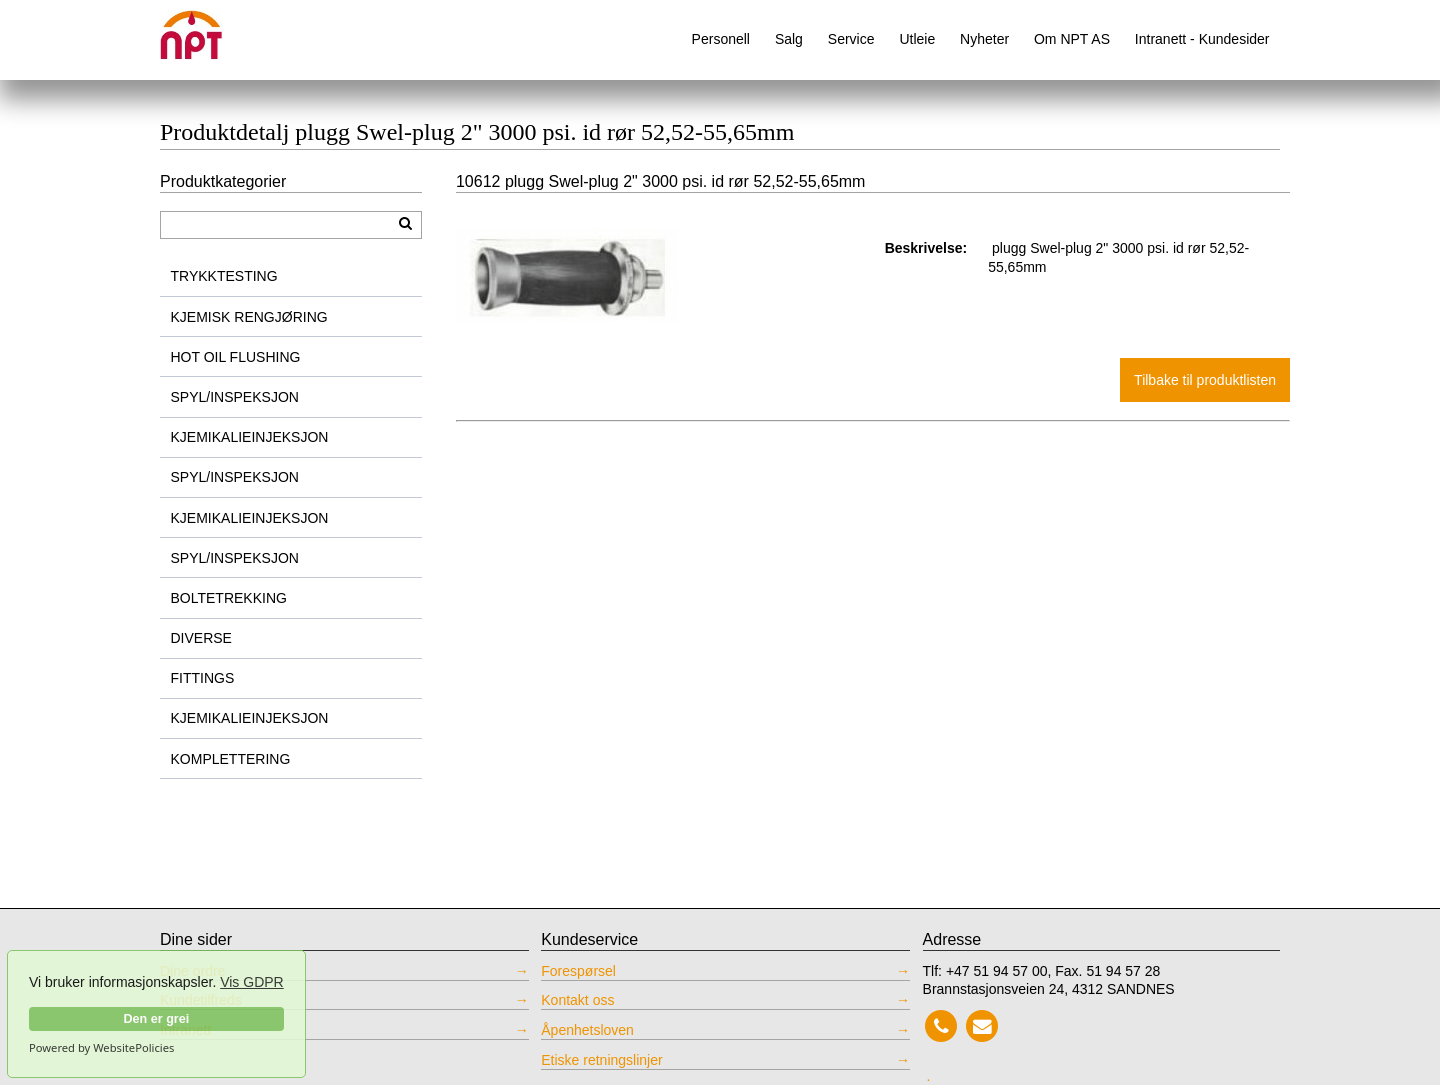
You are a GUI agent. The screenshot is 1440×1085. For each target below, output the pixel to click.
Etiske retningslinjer (601, 1060)
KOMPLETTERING (231, 759)
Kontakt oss (577, 1000)
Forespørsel (578, 971)
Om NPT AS (1072, 39)
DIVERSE (201, 638)
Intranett (185, 1030)
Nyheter (984, 39)
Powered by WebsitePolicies (101, 1048)
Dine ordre (192, 971)
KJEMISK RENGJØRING (249, 317)
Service (851, 39)
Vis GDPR (252, 982)
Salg (789, 39)
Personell (721, 39)
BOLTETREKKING (229, 598)
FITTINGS (203, 678)
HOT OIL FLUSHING (236, 357)
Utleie (917, 39)
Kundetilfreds (201, 1000)
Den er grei (156, 1019)
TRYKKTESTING (224, 276)
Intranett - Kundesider (1202, 39)
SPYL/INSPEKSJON (235, 397)
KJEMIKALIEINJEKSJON (250, 437)
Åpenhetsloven (587, 1030)
